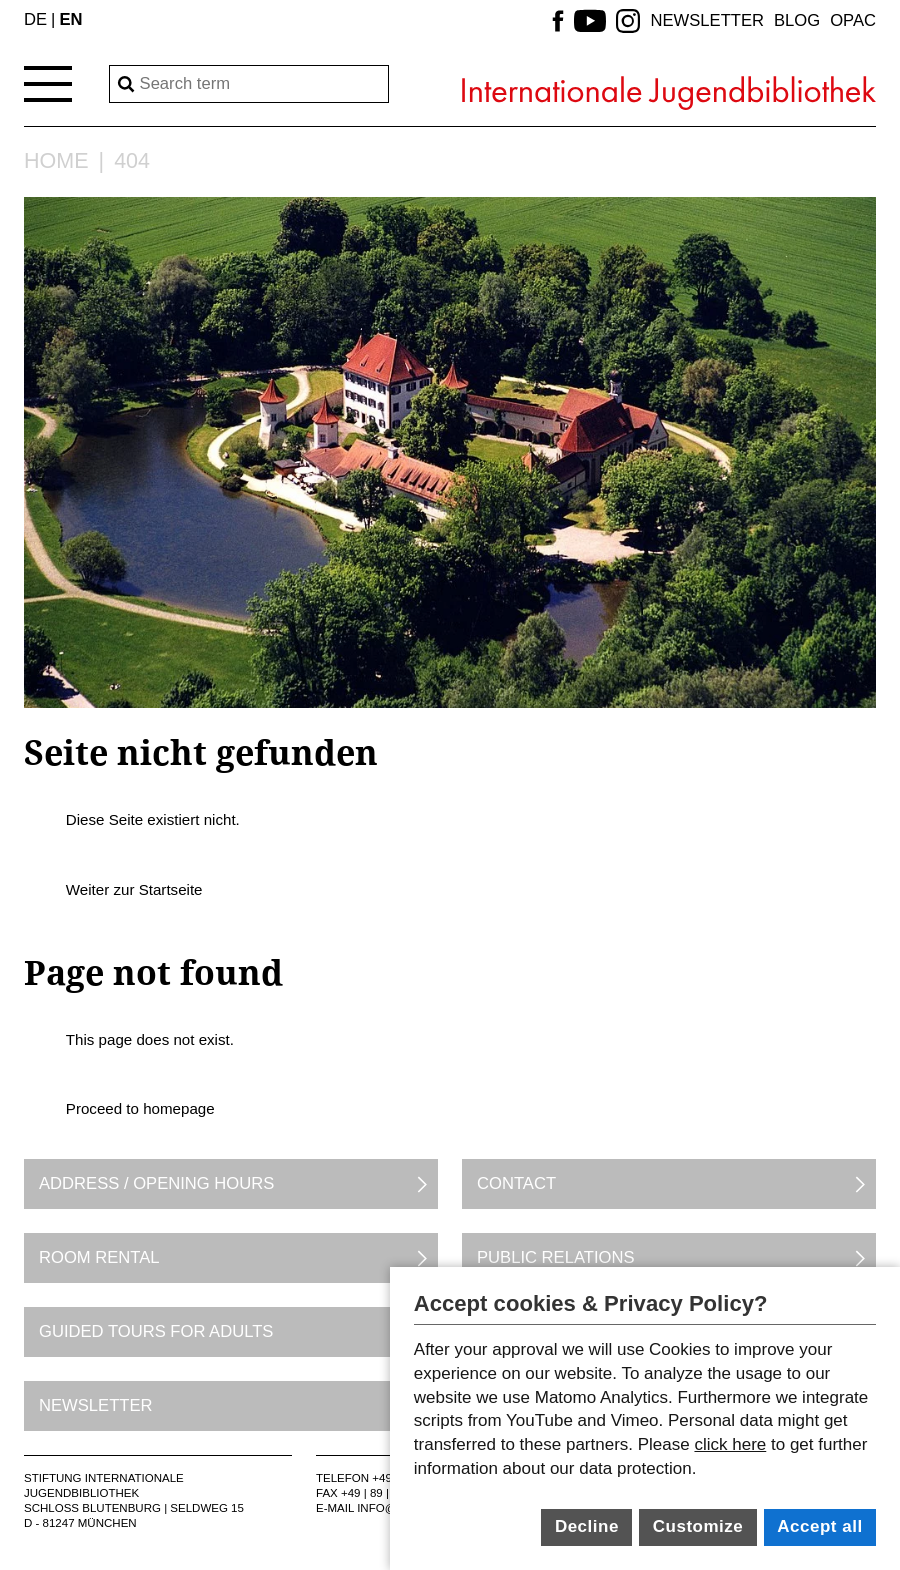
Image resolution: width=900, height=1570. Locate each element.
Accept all (819, 1526)
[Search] (249, 84)
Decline (587, 1526)
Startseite (171, 889)
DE (35, 19)
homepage (178, 1108)
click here (730, 1444)
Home (56, 162)
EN (70, 19)
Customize (698, 1526)
